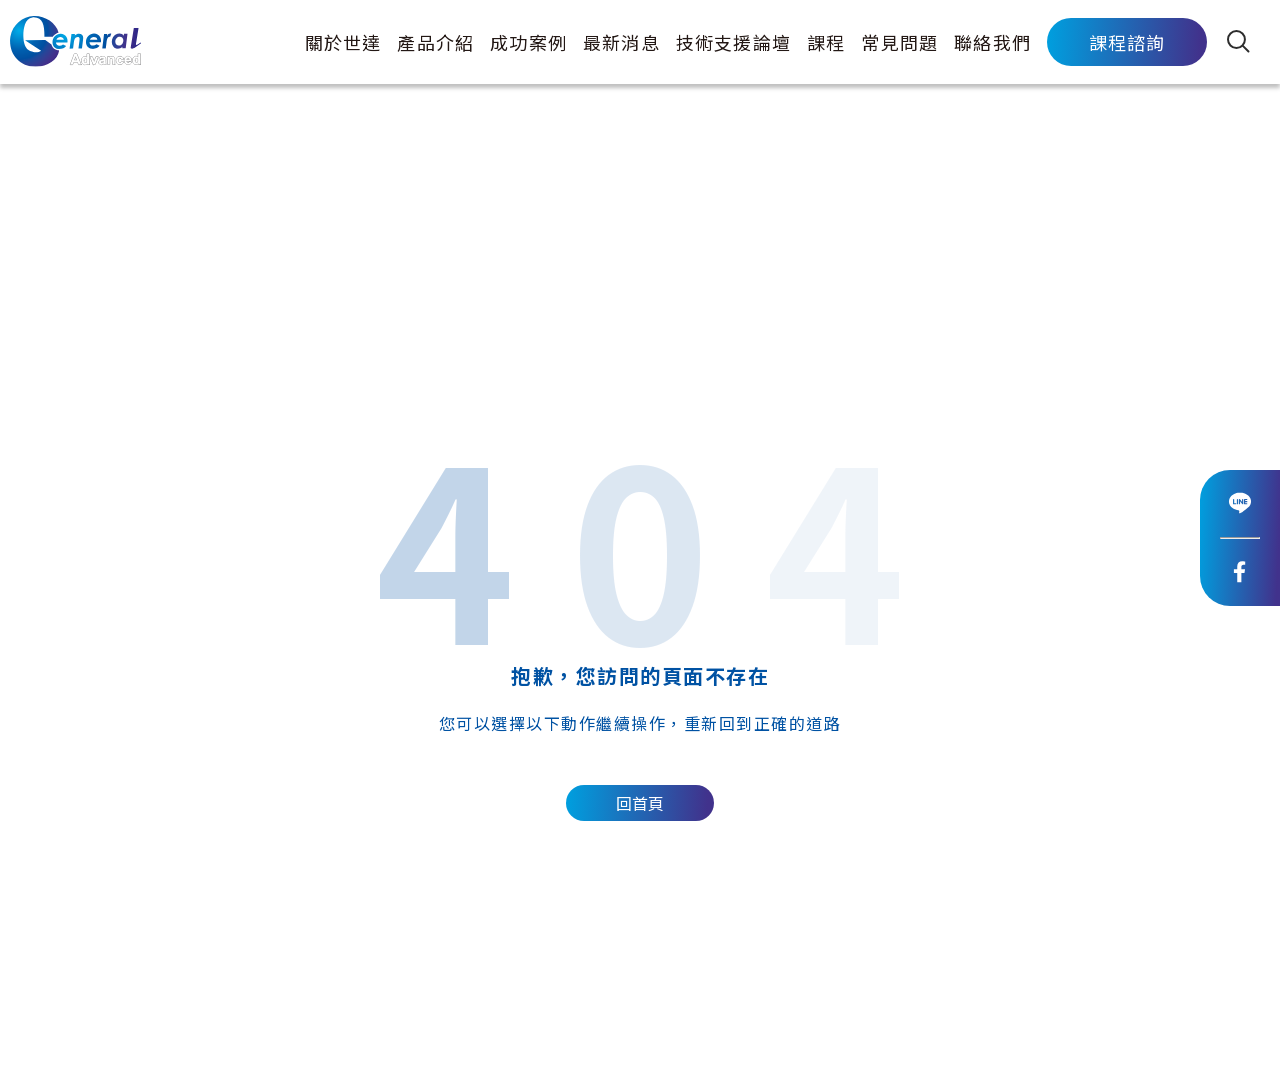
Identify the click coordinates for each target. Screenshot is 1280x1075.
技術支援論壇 (733, 42)
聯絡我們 (992, 42)
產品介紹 (435, 42)
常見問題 (899, 42)
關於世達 (343, 42)
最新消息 (621, 42)
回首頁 (640, 804)
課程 (826, 42)
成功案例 (528, 42)
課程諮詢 (1127, 42)
